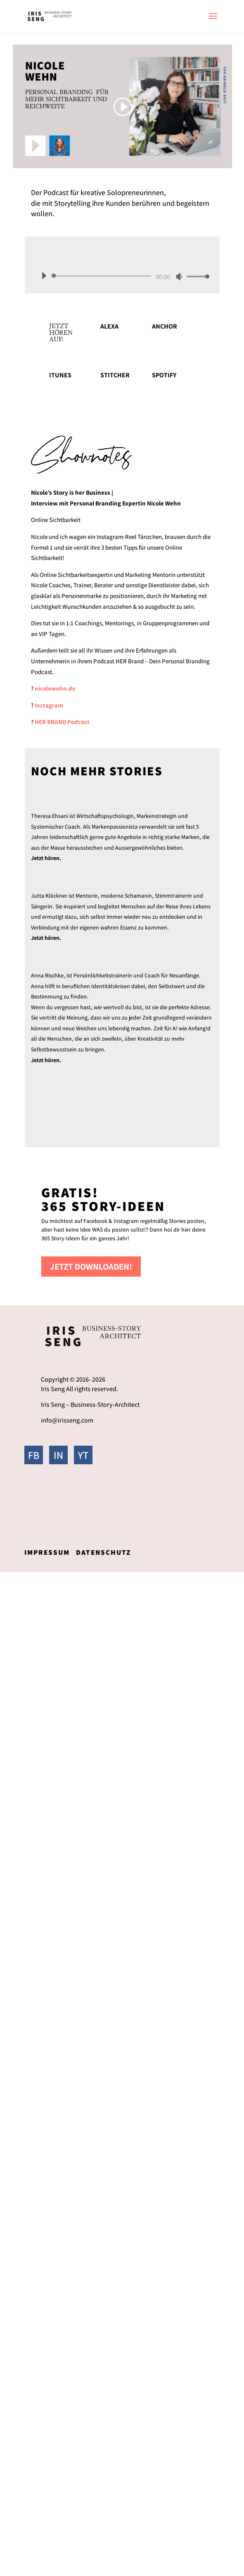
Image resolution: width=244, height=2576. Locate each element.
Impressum (47, 1552)
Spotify (164, 375)
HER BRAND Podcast (62, 722)
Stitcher (115, 375)
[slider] (103, 276)
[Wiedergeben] (43, 275)
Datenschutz (103, 1552)
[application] (122, 276)
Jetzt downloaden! (91, 1266)
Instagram (49, 705)
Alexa (109, 326)
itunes (60, 375)
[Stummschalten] (179, 276)
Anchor (164, 326)
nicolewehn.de (55, 688)
